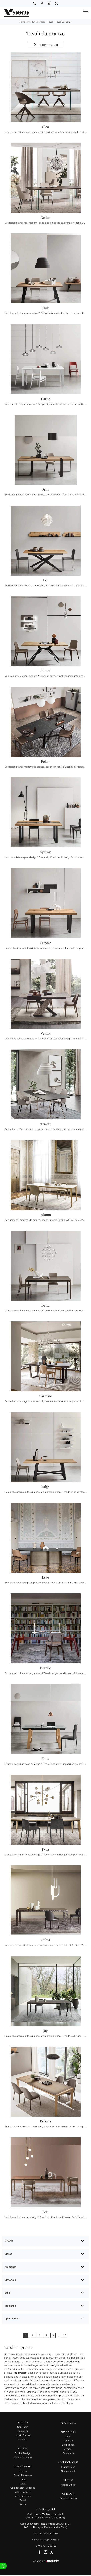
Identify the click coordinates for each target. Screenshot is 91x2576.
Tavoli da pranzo (64, 22)
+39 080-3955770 (48, 2533)
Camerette (68, 2453)
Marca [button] (8, 2254)
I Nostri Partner (23, 2435)
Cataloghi (23, 2431)
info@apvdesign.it (49, 2539)
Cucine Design (23, 2453)
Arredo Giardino (68, 2498)
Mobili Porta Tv (23, 2491)
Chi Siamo (22, 2426)
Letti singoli (68, 2444)
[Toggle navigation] (85, 11)
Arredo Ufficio (68, 2484)
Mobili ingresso (23, 2496)
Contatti (22, 2439)
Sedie (23, 2504)
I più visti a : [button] (12, 2318)
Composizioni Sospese (22, 2487)
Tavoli (50, 22)
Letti (68, 2436)
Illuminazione (68, 2466)
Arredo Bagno (68, 2422)
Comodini (68, 2440)
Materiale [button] (10, 2280)
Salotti (22, 2483)
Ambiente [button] (10, 2267)
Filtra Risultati (45, 45)
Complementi (68, 2471)
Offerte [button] (9, 2241)
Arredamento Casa (36, 22)
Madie (22, 2479)
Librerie (23, 2471)
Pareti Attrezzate (23, 2475)
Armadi (68, 2448)
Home (22, 22)
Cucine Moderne (23, 2457)
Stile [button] (7, 2292)
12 (64, 2335)
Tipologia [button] (10, 2305)
